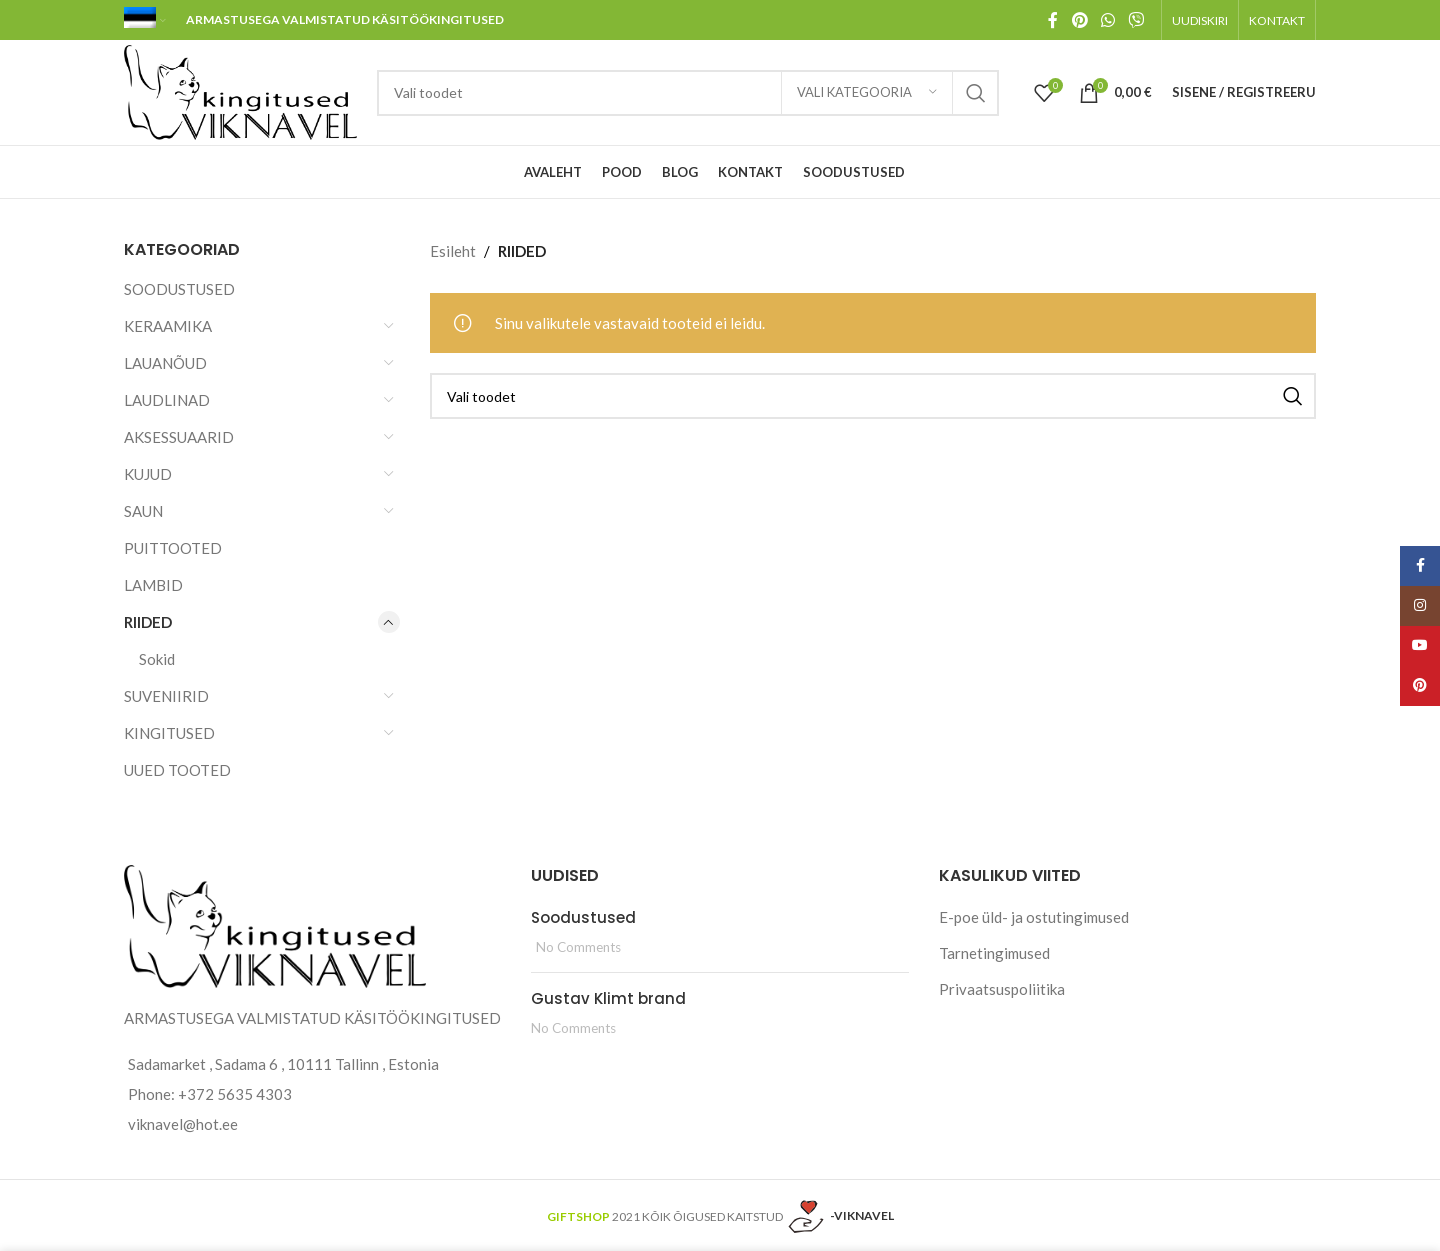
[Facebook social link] (1053, 20)
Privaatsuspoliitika (1002, 989)
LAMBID (153, 585)
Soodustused (583, 917)
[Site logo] (240, 90)
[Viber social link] (1136, 20)
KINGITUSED (169, 733)
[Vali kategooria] (867, 93)
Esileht (453, 251)
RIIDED (148, 622)
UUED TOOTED (177, 770)
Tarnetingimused (994, 953)
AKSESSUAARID (179, 437)
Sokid (157, 659)
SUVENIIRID (166, 696)
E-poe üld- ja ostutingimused (1034, 917)
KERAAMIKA (168, 326)
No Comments (578, 947)
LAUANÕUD (165, 363)
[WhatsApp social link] (1107, 20)
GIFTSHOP (578, 1215)
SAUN (143, 511)
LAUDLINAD (167, 400)
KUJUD (148, 474)
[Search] (688, 93)
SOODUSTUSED (179, 289)
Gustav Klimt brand (608, 998)
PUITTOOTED (173, 548)
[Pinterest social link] (1079, 20)
